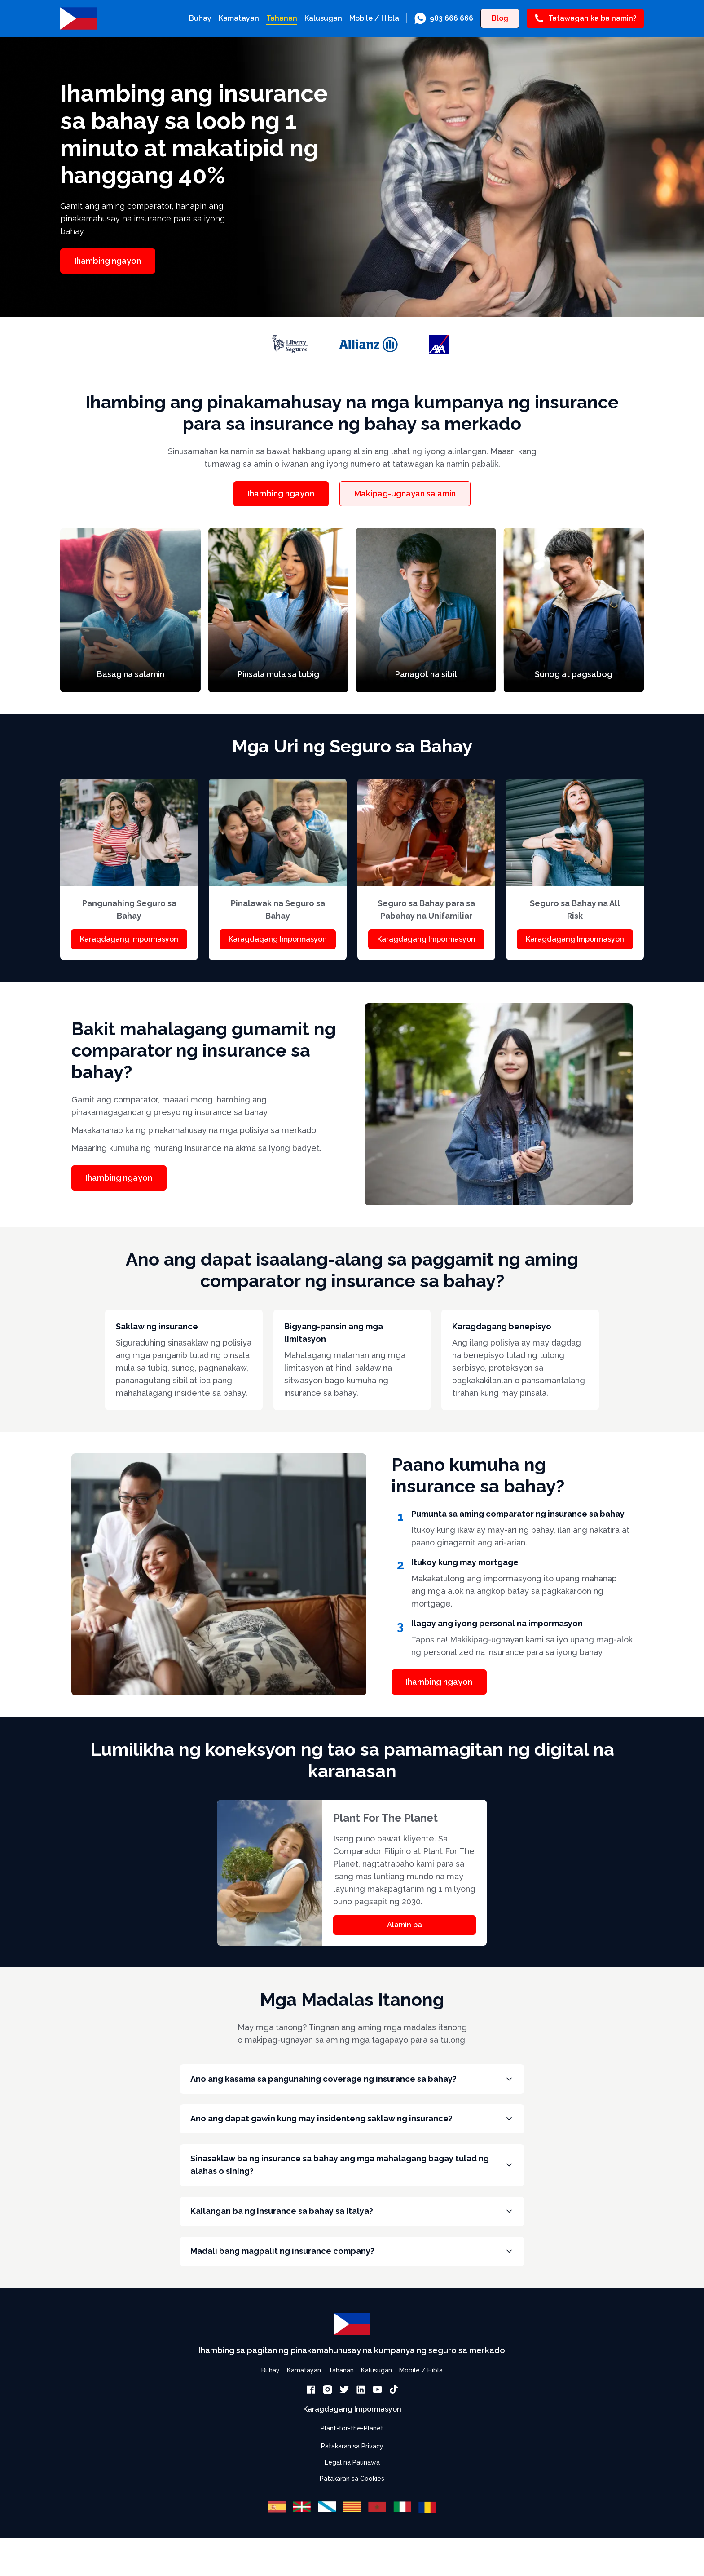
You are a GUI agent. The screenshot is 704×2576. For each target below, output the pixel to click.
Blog (500, 18)
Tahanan (281, 18)
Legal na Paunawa (352, 2487)
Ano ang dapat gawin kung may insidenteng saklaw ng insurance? (352, 2126)
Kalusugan (323, 18)
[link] (443, 18)
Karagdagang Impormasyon (129, 939)
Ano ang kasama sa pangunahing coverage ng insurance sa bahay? (352, 2081)
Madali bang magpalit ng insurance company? (352, 2273)
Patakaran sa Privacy (352, 2470)
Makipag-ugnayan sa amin (405, 493)
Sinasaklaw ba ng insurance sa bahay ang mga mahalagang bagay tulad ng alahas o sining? (352, 2177)
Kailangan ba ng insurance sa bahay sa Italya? (352, 2228)
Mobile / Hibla (374, 18)
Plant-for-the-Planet (352, 2452)
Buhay (200, 18)
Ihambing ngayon (108, 261)
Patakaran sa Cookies (352, 2503)
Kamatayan (239, 18)
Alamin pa (404, 1925)
